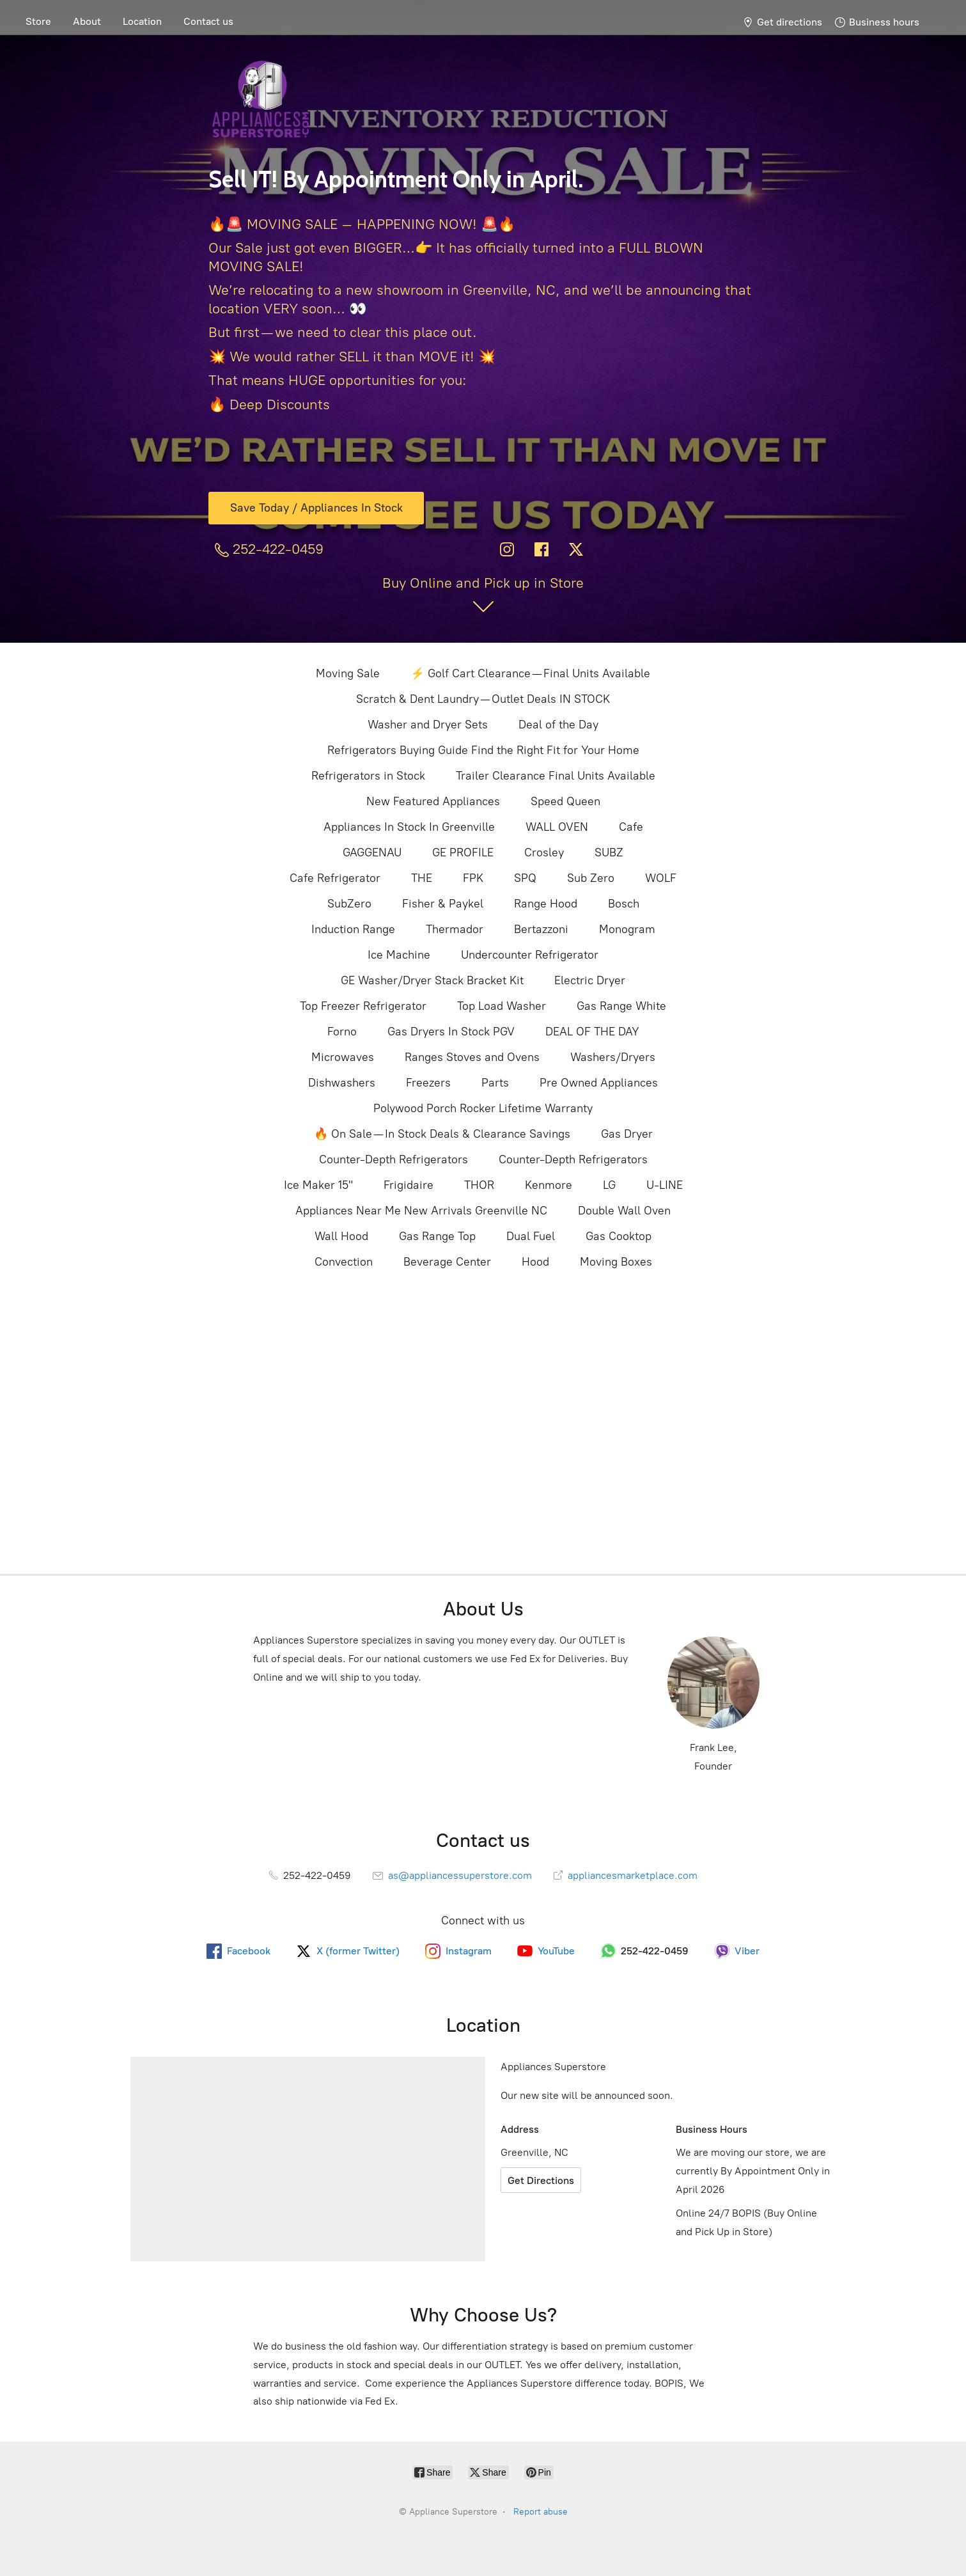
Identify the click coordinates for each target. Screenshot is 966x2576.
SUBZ (609, 852)
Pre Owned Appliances (599, 1083)
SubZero (349, 904)
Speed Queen (565, 801)
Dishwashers (341, 1083)
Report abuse (540, 2511)
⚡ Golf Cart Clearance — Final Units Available (530, 673)
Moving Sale (348, 673)
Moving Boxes (616, 1262)
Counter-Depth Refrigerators (393, 1159)
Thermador (454, 929)
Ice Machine (399, 955)
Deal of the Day (558, 725)
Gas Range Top (437, 1236)
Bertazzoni (541, 929)
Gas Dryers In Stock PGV (451, 1032)
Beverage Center (447, 1262)
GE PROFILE (463, 852)
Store (38, 21)
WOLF (660, 878)
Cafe (631, 827)
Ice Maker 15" (318, 1185)
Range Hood (545, 904)
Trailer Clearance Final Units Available (555, 776)
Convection (344, 1262)
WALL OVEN (557, 827)
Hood (535, 1262)
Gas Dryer (627, 1134)
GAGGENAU (372, 852)
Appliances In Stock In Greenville (409, 827)
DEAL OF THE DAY (592, 1032)
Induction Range (353, 929)
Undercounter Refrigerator (529, 955)
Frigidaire (408, 1185)
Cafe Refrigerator (335, 878)
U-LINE (664, 1185)
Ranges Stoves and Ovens (472, 1057)
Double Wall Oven (624, 1211)
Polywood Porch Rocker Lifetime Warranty (483, 1108)
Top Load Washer (501, 1006)
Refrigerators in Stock (368, 776)
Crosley (544, 852)
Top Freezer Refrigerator (363, 1006)
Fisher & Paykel (442, 904)
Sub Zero (590, 878)
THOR (479, 1185)
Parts (495, 1083)
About (87, 21)
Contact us (208, 21)
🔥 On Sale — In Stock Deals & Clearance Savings (442, 1134)
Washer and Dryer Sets (428, 725)
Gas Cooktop (618, 1236)
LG (609, 1185)
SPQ (525, 878)
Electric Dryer (589, 980)
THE (421, 878)
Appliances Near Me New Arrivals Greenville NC (421, 1211)
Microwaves (342, 1057)
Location (142, 21)
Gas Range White (621, 1006)
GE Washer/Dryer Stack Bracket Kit (432, 980)
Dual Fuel (530, 1236)
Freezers (428, 1083)
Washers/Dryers (612, 1057)
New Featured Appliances (433, 801)
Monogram (627, 929)
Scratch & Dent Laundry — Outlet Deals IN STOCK (483, 699)
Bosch (623, 904)
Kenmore (548, 1185)
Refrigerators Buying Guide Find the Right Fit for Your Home (483, 750)
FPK (473, 878)
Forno (342, 1032)
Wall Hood (341, 1236)
